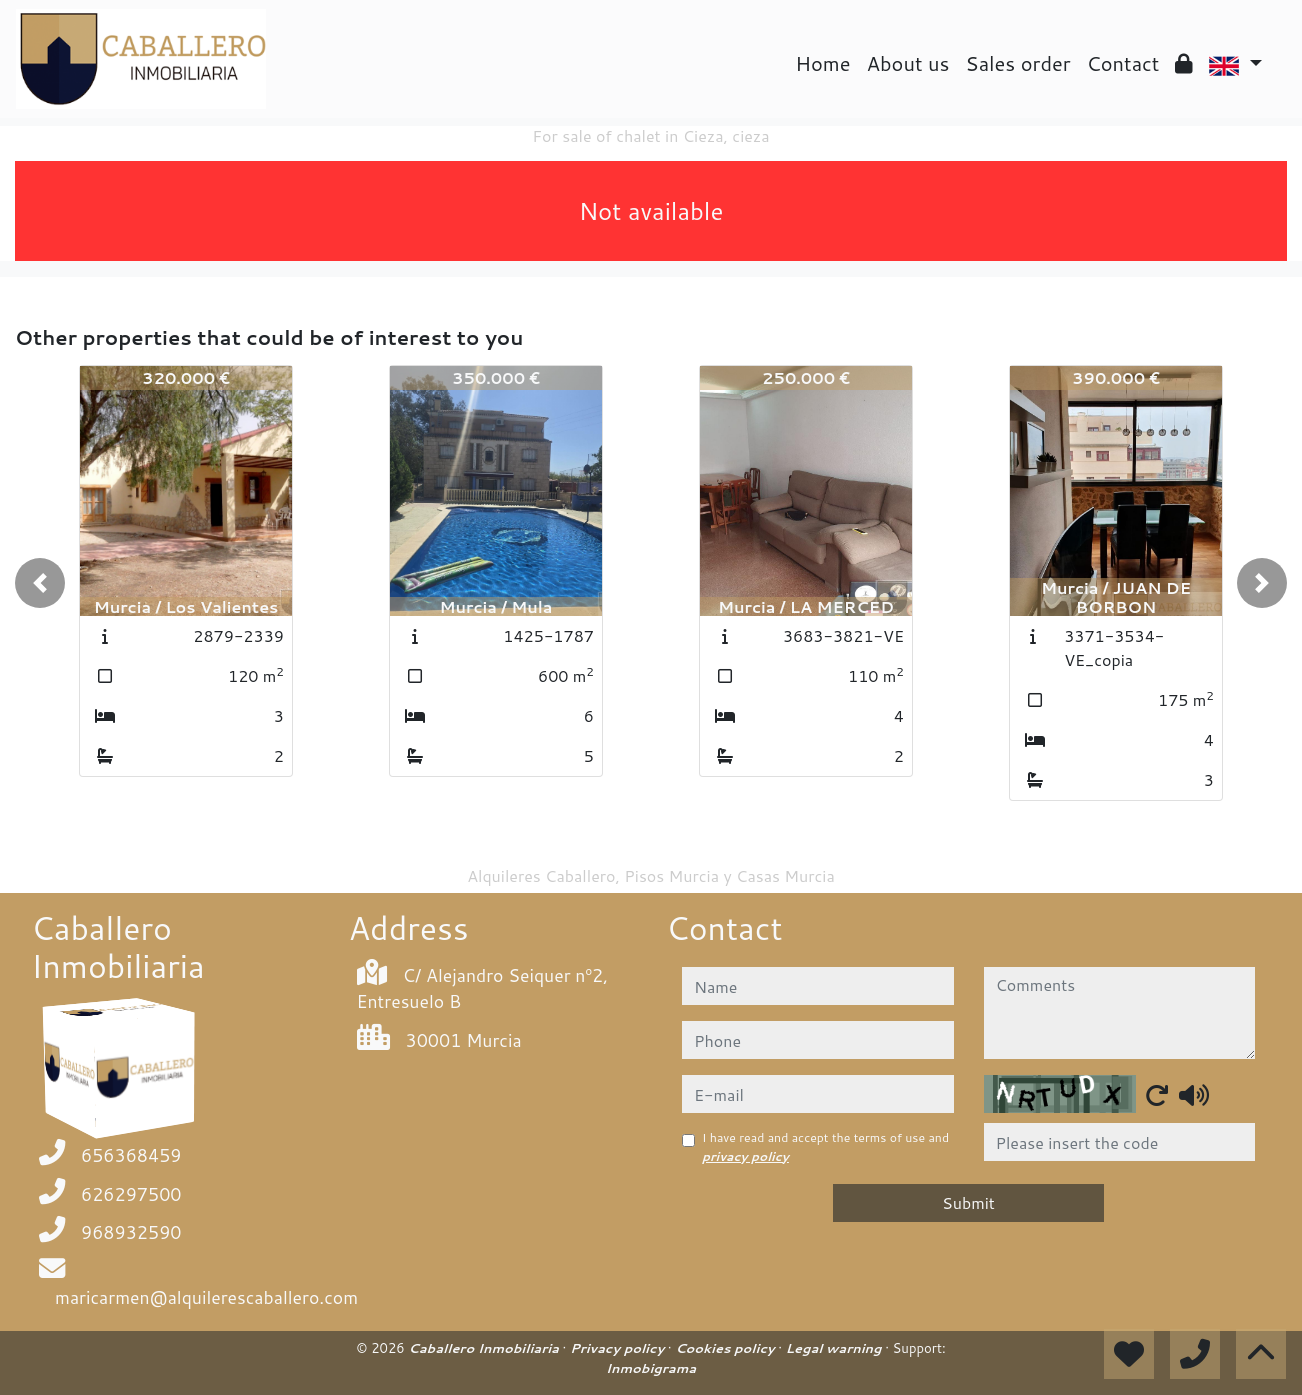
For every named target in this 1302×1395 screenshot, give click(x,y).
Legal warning (836, 1348)
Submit (968, 1202)
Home (822, 63)
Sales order (1017, 63)
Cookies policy (726, 1348)
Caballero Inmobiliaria (485, 1348)
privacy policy (745, 1156)
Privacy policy (619, 1348)
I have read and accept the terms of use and (825, 1146)
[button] (40, 583)
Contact (1123, 63)
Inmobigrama (651, 1368)
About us (908, 63)
